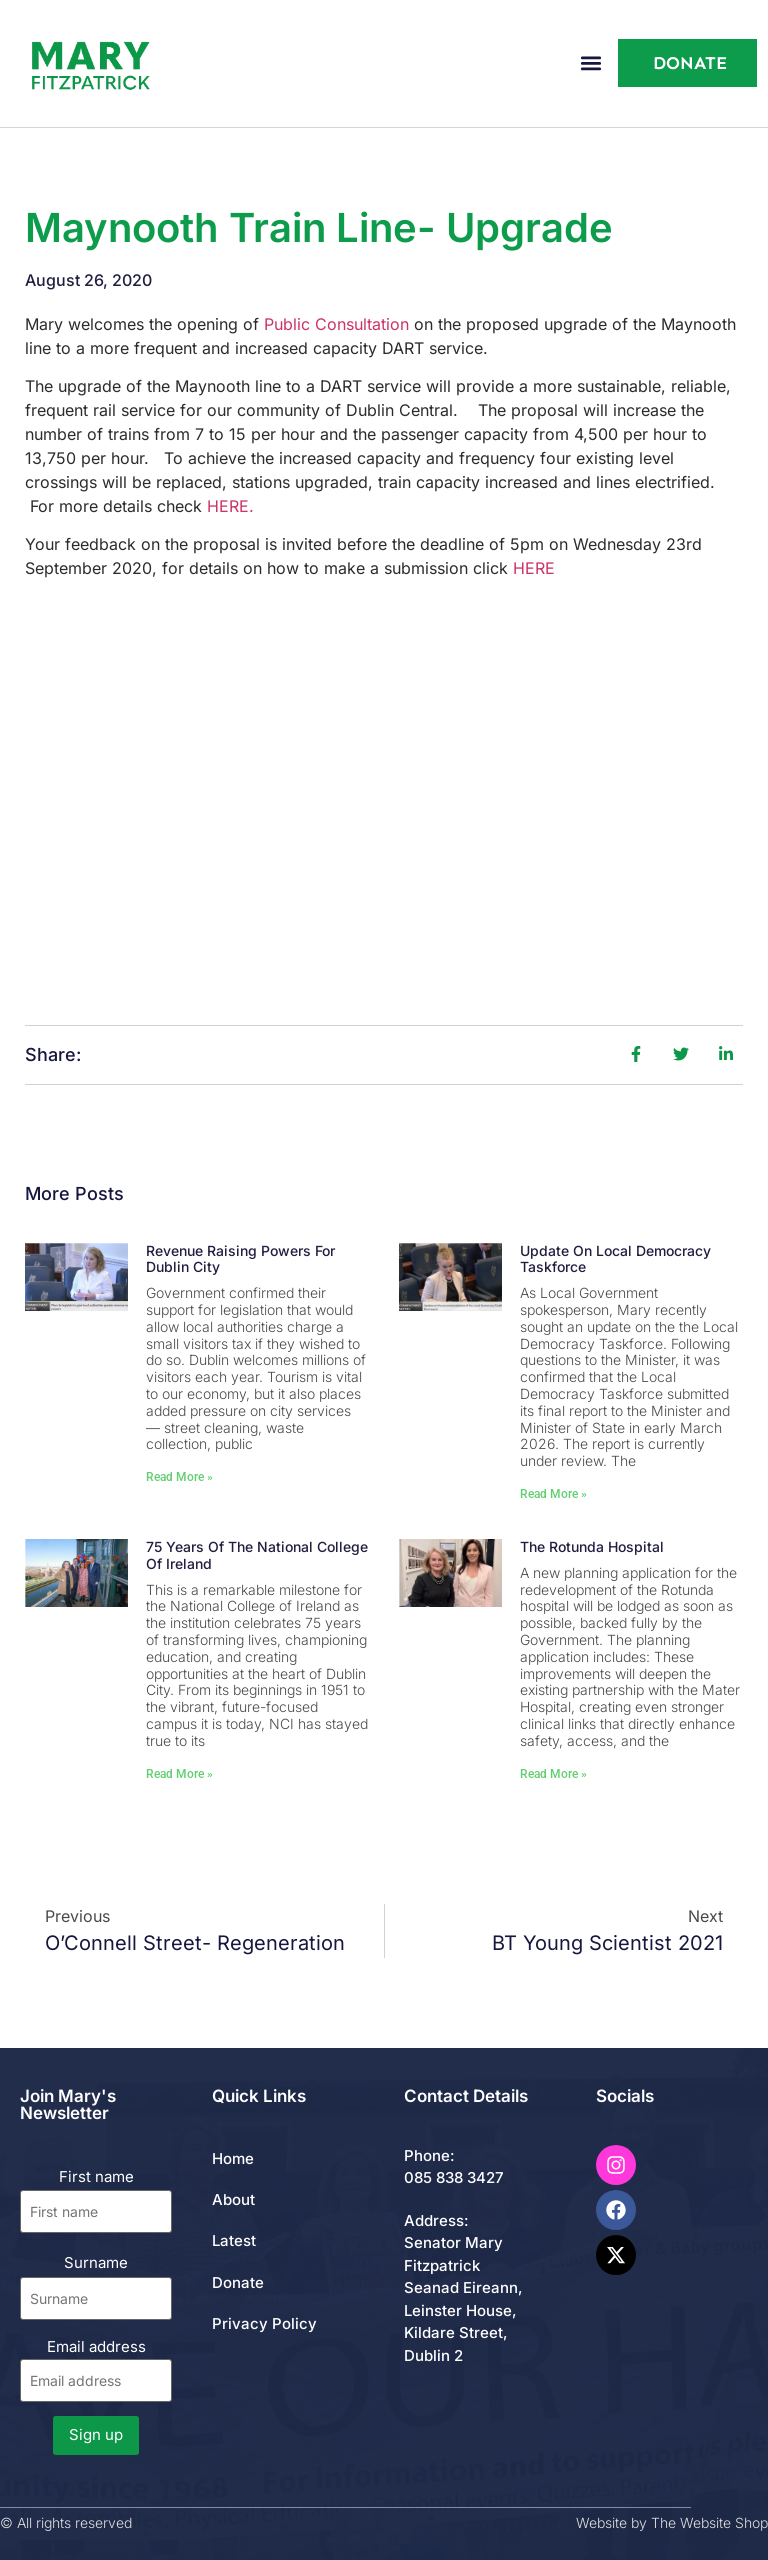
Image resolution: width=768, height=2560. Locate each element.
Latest (234, 2240)
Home (233, 2158)
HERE (534, 568)
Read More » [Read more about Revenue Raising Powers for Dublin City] (179, 1477)
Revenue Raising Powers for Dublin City (240, 1259)
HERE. (230, 506)
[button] (591, 63)
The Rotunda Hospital (592, 1546)
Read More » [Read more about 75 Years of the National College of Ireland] (179, 1774)
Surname (96, 2262)
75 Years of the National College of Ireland (257, 1555)
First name (96, 2176)
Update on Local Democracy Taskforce (615, 1259)
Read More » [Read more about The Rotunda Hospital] (553, 1774)
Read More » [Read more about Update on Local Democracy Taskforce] (553, 1494)
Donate (238, 2282)
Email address (96, 2369)
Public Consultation (336, 324)
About (233, 2199)
